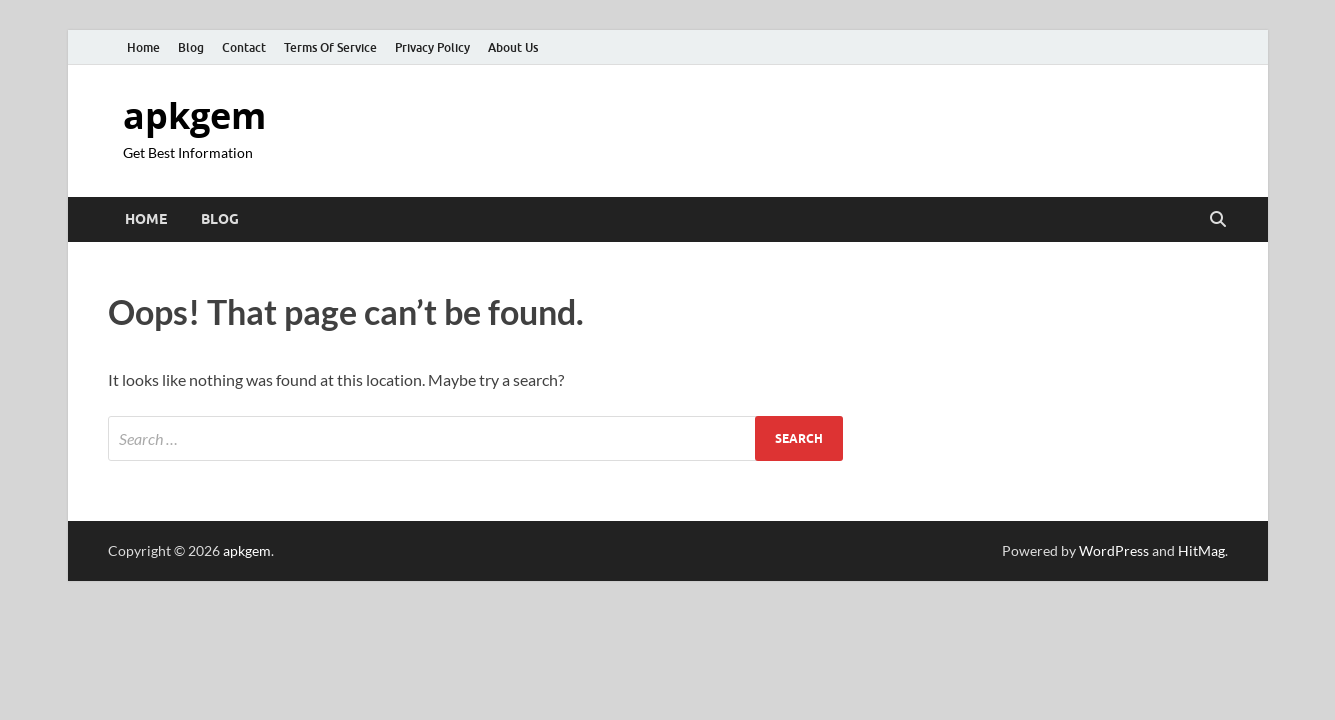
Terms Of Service (330, 47)
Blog (191, 47)
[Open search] (1218, 220)
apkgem (194, 115)
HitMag (1201, 550)
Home (143, 47)
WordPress (1114, 550)
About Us (513, 47)
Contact (244, 47)
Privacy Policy (432, 47)
